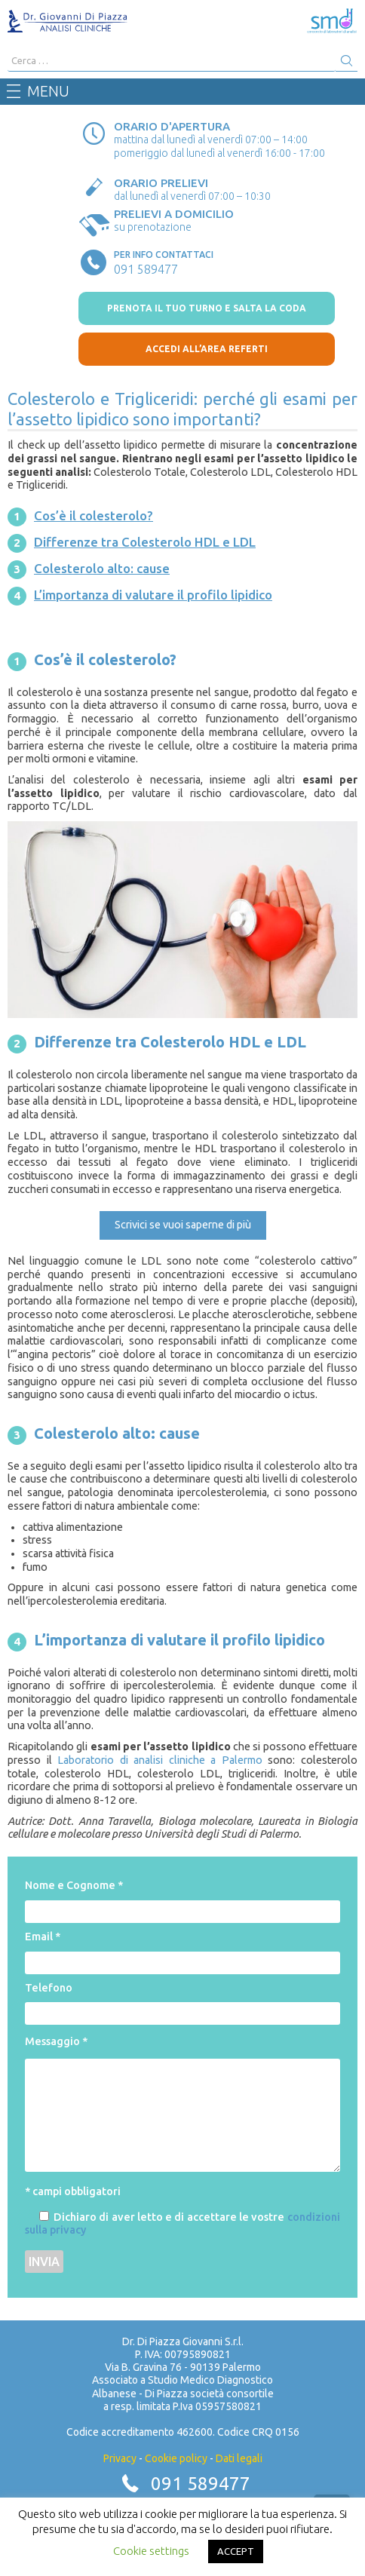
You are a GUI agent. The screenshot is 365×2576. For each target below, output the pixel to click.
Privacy (119, 2458)
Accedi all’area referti (207, 349)
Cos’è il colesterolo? (93, 515)
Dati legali (239, 2458)
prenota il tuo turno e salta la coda (206, 308)
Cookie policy (176, 2458)
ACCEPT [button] (235, 2551)
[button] (183, 1225)
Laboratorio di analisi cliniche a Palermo (159, 1760)
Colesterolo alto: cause (102, 568)
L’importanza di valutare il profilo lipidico (153, 594)
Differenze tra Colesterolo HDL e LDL (145, 542)
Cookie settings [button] (151, 2550)
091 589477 (200, 2483)
